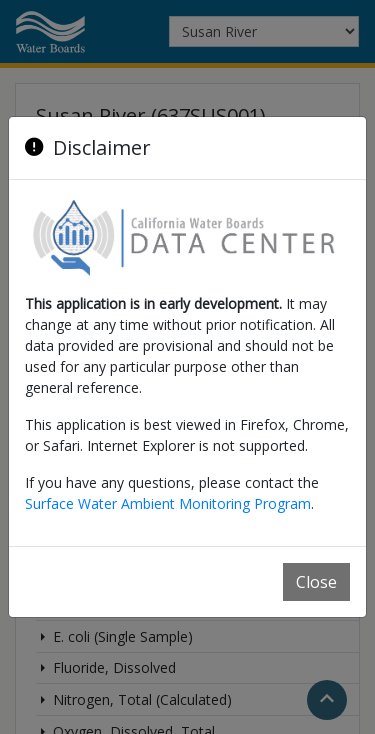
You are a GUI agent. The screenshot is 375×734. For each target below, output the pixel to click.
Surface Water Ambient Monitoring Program (168, 503)
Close (316, 582)
